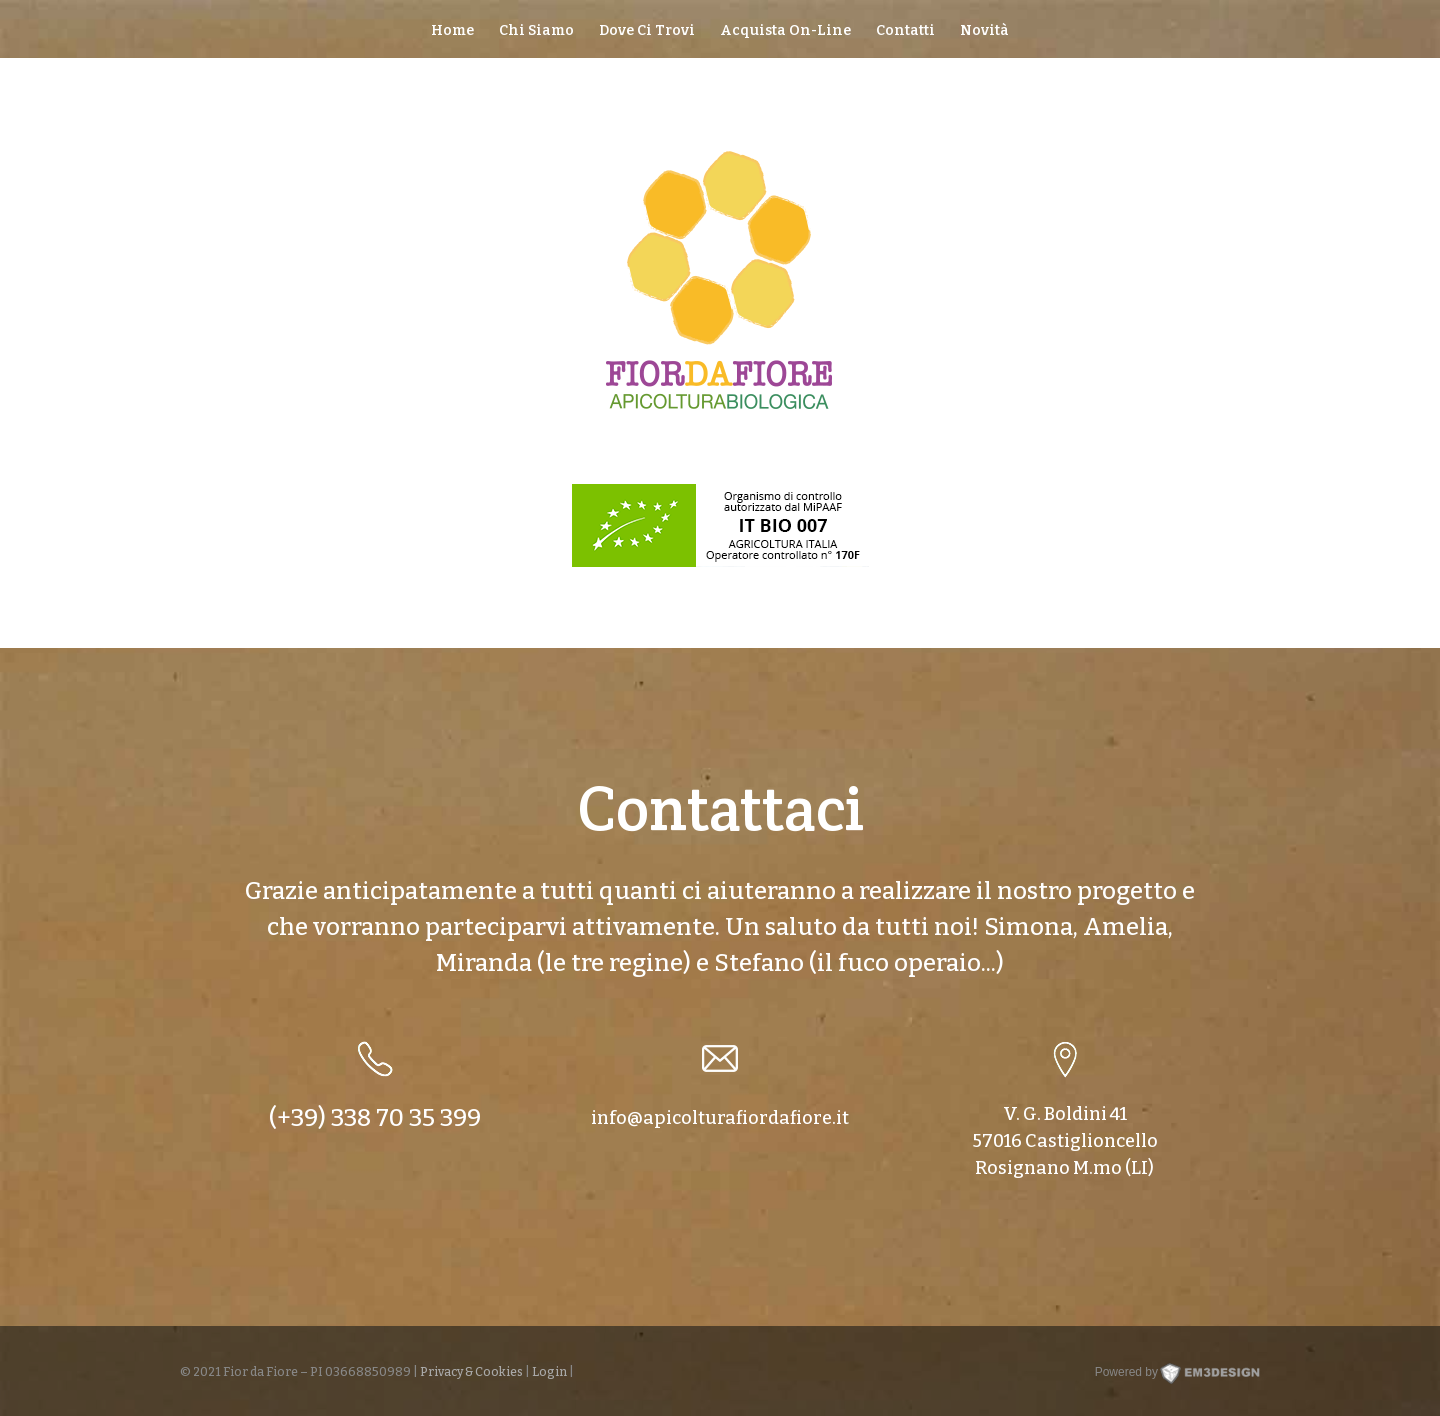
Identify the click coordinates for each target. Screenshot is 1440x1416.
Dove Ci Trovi (647, 31)
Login (549, 1372)
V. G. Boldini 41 (1065, 1114)
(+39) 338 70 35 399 (375, 1118)
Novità (984, 31)
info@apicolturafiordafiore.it (720, 1118)
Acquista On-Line (785, 31)
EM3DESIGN (1231, 1378)
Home (452, 31)
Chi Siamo (536, 31)
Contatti (905, 31)
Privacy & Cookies (471, 1372)
